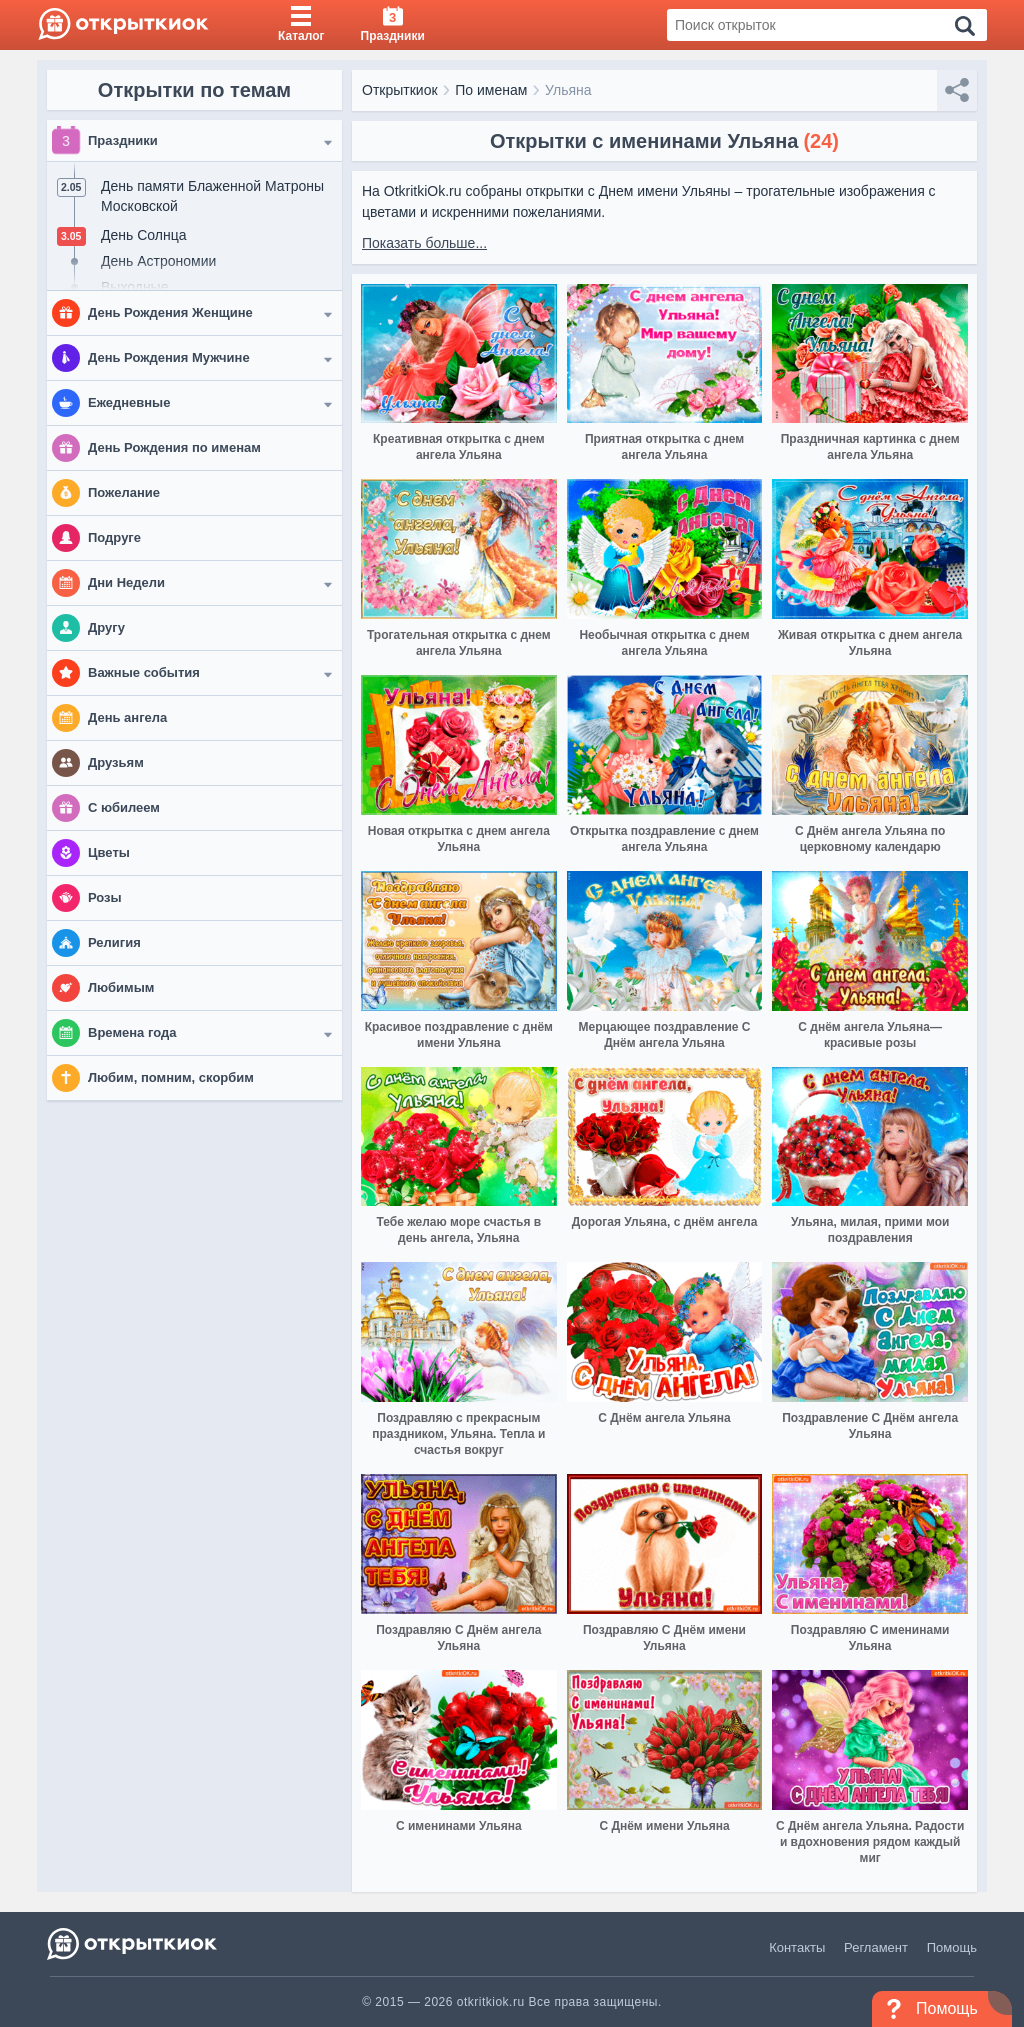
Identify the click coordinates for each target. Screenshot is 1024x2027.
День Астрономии (158, 261)
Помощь (952, 1947)
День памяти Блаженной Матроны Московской (212, 196)
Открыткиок (400, 90)
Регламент (876, 1947)
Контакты (797, 1947)
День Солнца (143, 235)
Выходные (134, 287)
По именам (491, 90)
